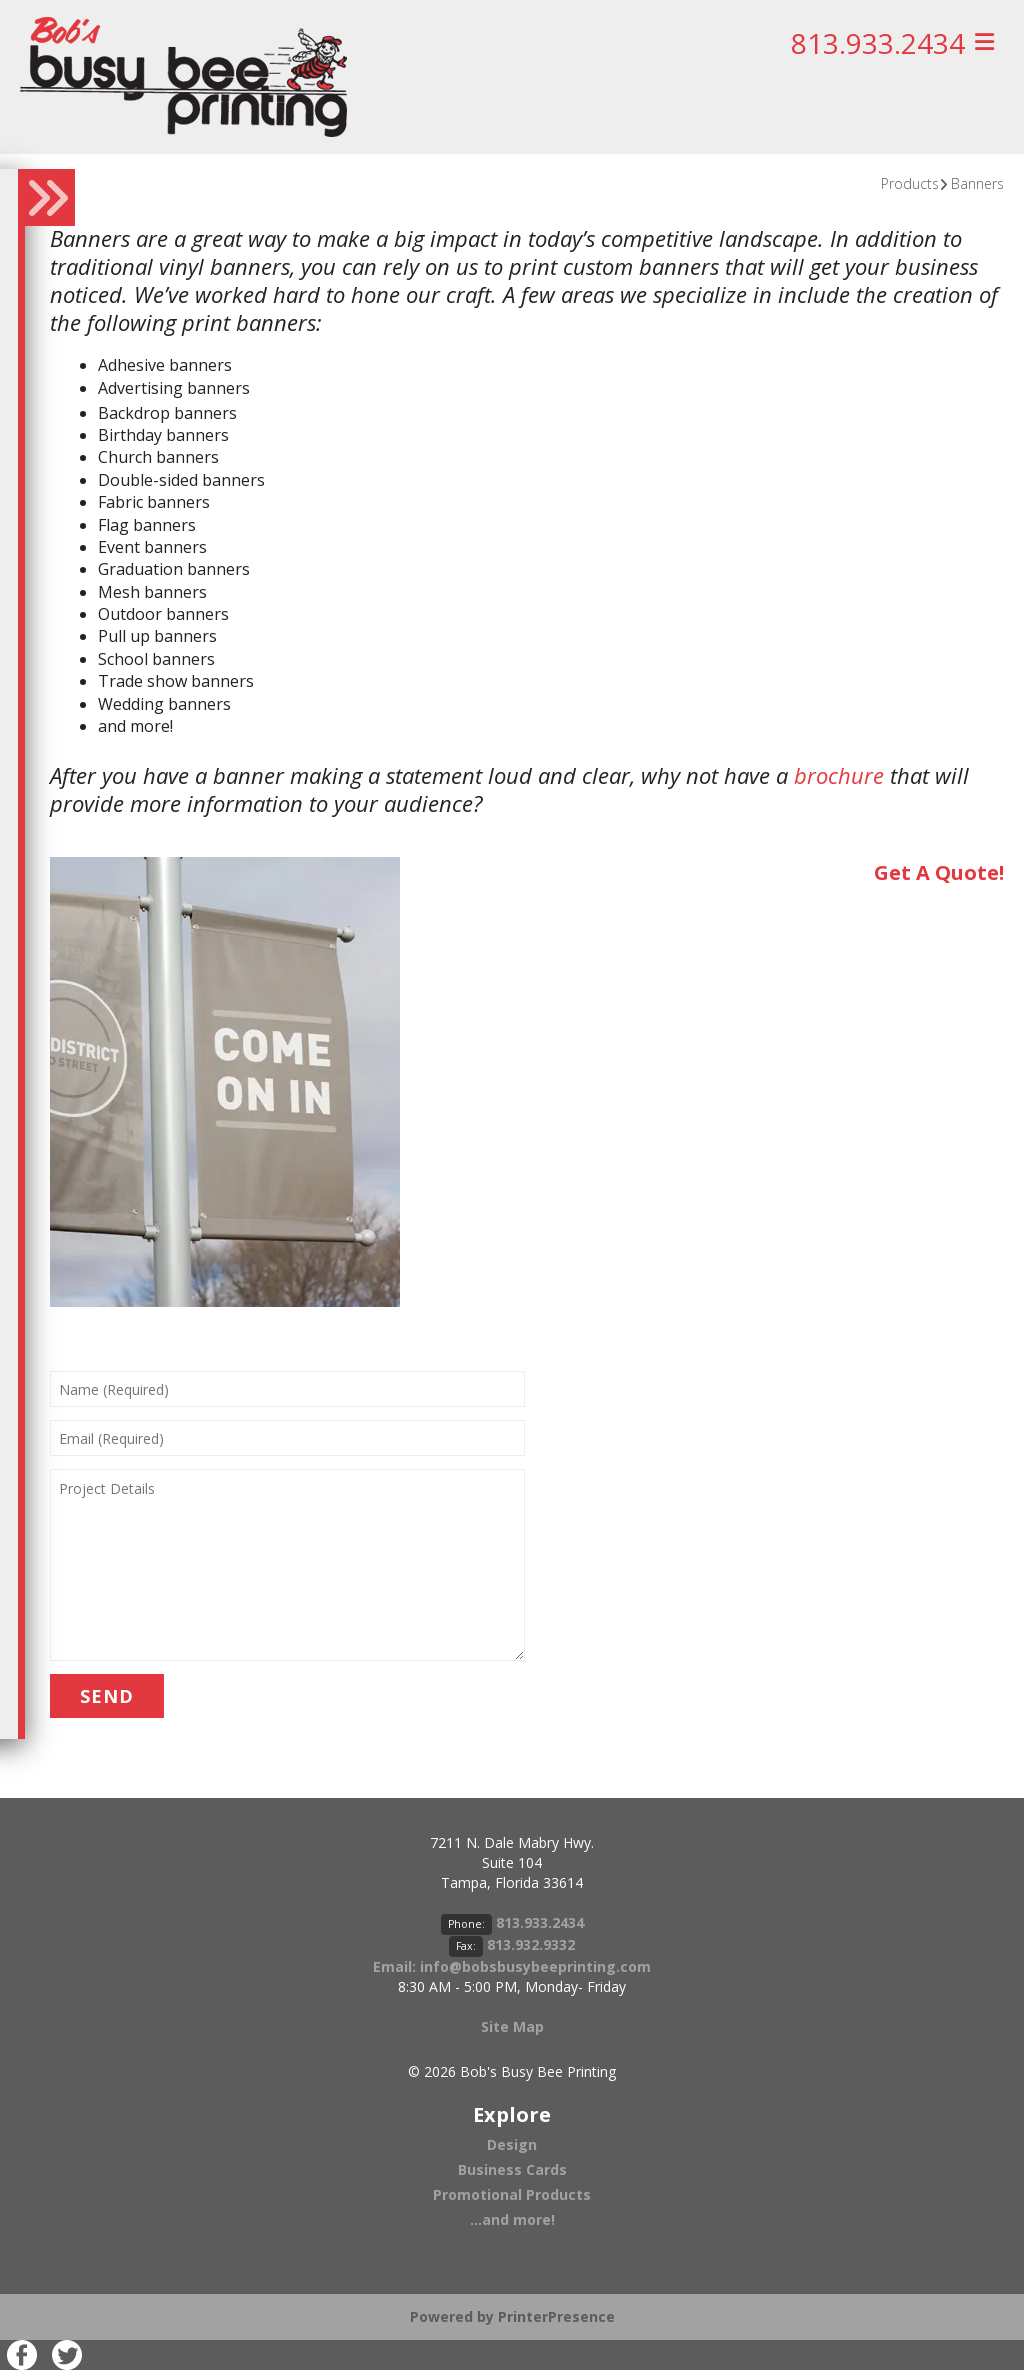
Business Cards (512, 2169)
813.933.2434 (878, 43)
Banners (977, 183)
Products (910, 183)
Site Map (512, 2026)
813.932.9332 (531, 1944)
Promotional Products (512, 2194)
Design (512, 2144)
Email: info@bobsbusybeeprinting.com (512, 1966)
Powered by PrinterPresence (512, 2316)
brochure (839, 775)
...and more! (512, 2219)
